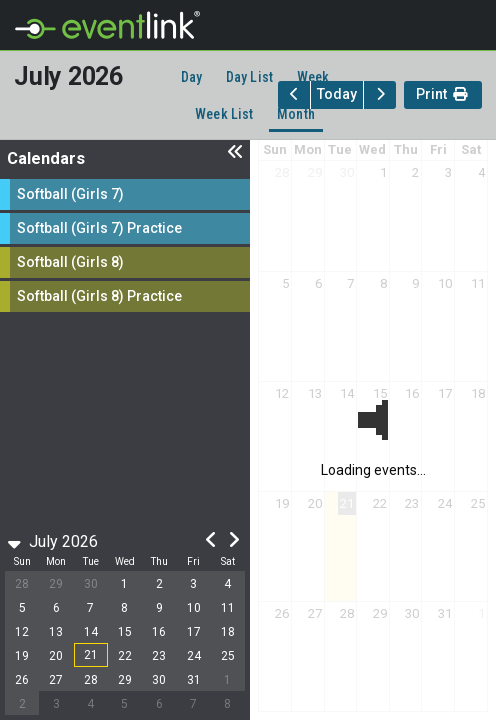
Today (337, 94)
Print (443, 96)
